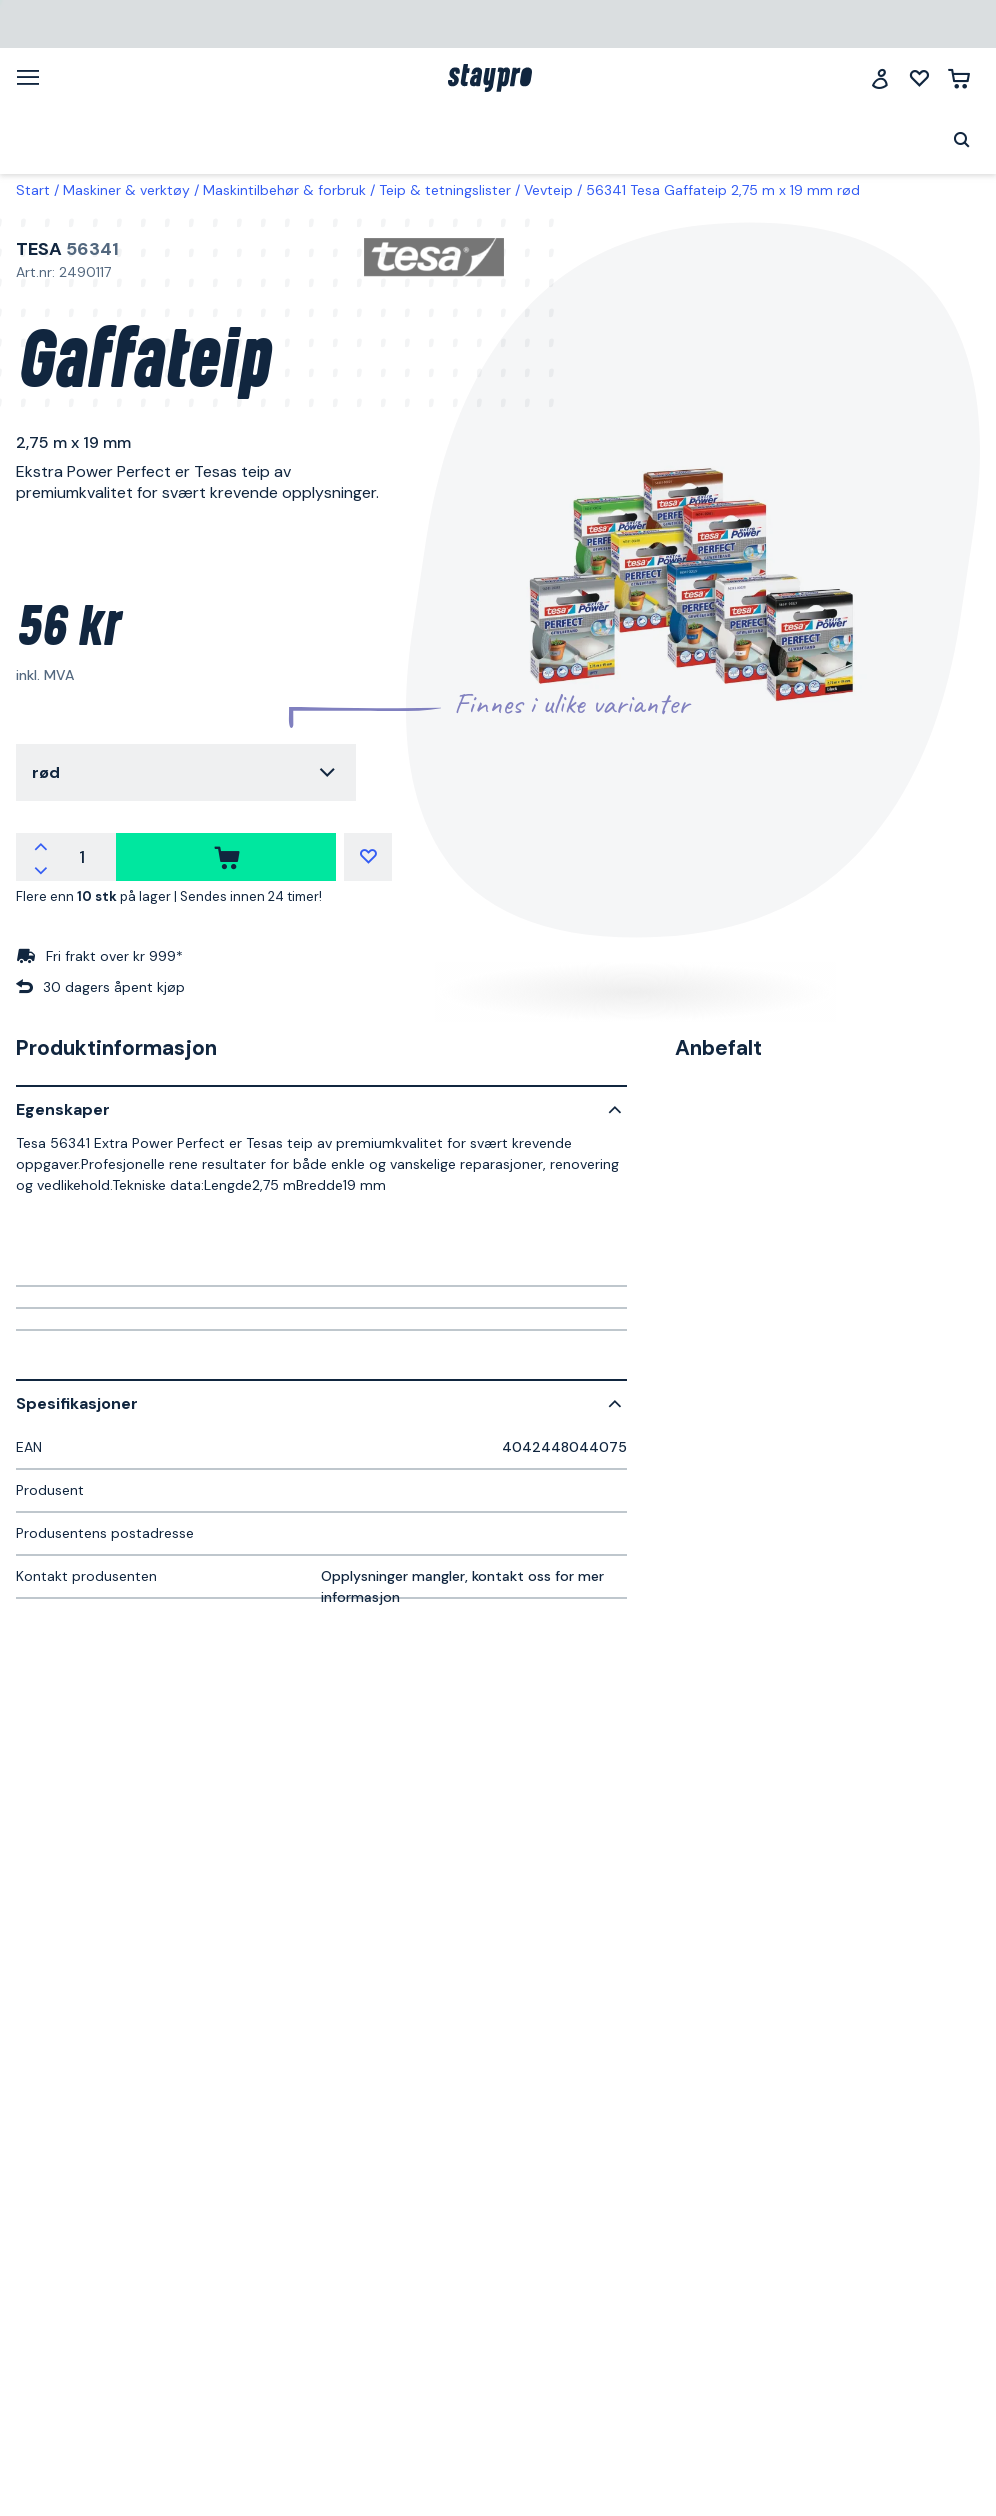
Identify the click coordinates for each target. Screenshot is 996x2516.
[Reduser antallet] (41, 869)
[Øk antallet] (41, 845)
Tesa (39, 249)
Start (33, 190)
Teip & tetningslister (445, 190)
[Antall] (82, 857)
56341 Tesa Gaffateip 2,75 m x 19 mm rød (723, 190)
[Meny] (35, 77)
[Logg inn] (880, 78)
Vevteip (548, 190)
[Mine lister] (919, 78)
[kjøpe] (226, 857)
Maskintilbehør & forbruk (284, 190)
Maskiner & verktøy (126, 190)
